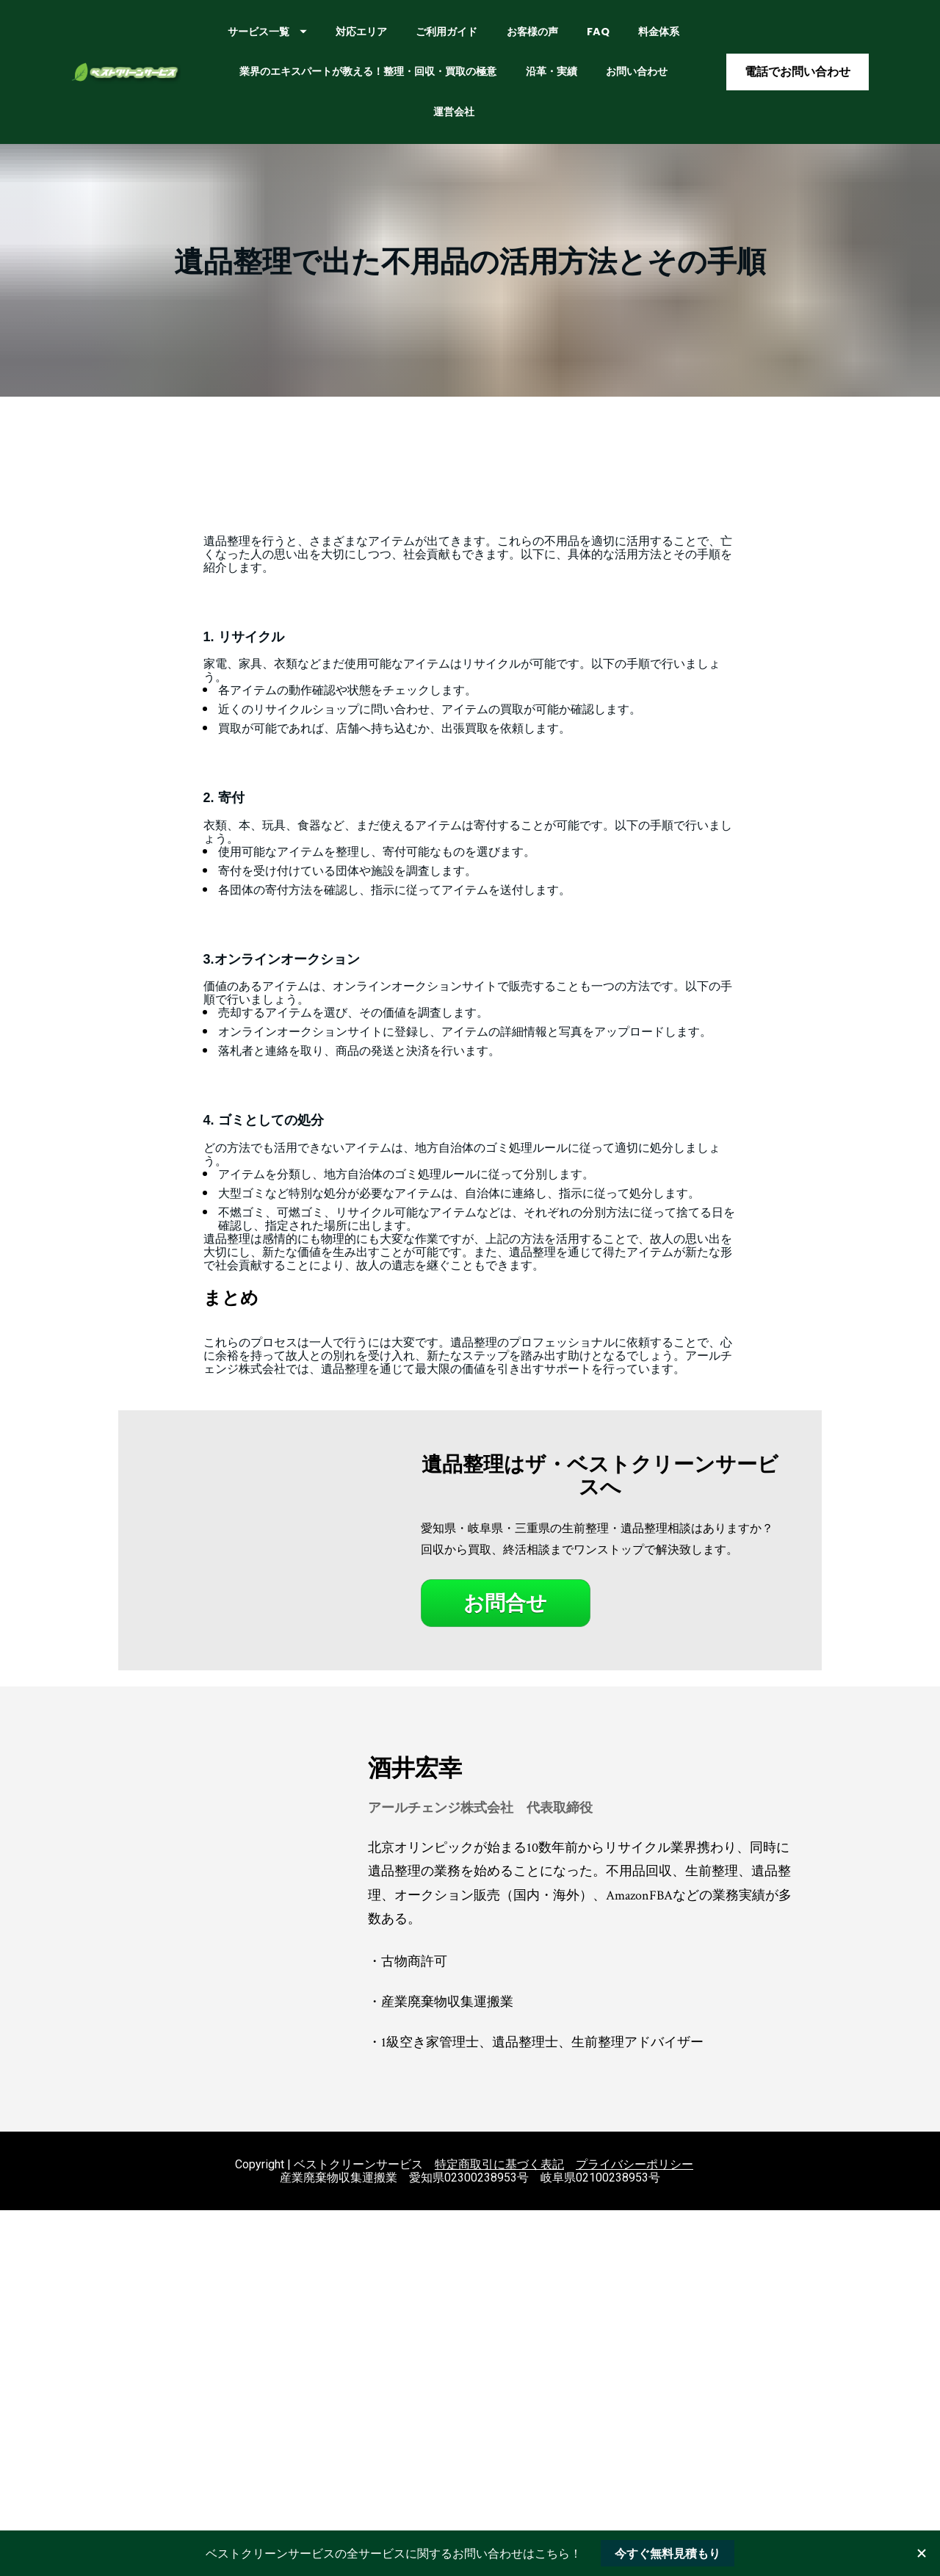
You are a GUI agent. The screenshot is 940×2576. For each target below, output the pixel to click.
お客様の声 (603, 39)
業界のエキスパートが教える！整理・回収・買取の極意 (525, 78)
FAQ (669, 39)
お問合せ (505, 1617)
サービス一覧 (338, 39)
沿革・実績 (409, 119)
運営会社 (575, 119)
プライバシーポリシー (634, 2179)
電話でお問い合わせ (797, 79)
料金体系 (346, 78)
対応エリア (432, 39)
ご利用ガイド (518, 39)
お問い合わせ (495, 119)
